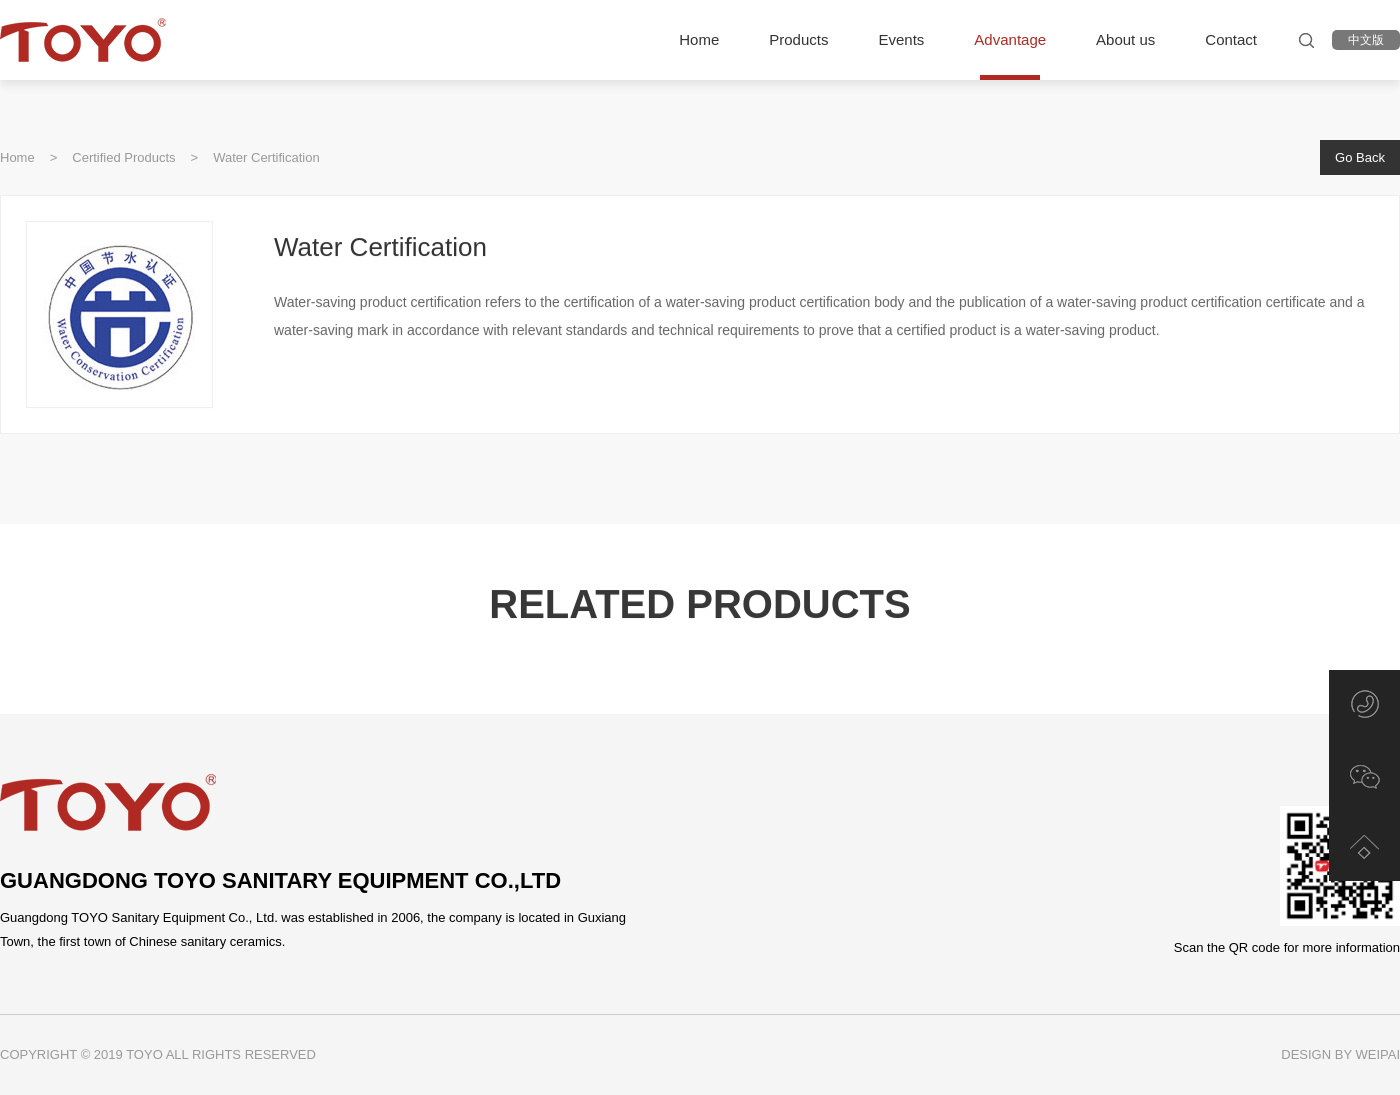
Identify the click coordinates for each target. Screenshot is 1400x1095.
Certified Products (123, 157)
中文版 (1366, 40)
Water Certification (266, 157)
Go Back (1360, 157)
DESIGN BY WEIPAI (1340, 1054)
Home (17, 157)
